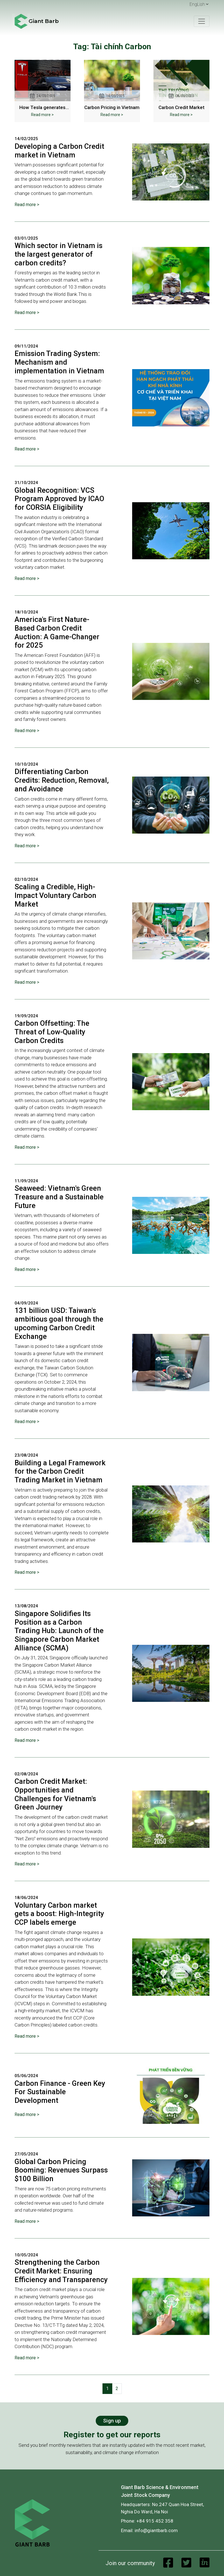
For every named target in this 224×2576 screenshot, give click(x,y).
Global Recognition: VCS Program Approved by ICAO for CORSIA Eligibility (59, 498)
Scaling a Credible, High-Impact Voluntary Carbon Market (55, 895)
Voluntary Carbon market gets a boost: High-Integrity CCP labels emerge (59, 1913)
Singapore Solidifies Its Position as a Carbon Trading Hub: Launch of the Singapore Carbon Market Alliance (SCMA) (59, 1630)
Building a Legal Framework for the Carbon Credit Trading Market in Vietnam (60, 1471)
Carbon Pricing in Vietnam (111, 107)
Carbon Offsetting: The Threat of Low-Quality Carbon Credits (52, 1031)
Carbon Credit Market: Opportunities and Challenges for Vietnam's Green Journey (55, 1794)
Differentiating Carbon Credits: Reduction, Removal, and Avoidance (62, 780)
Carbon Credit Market (181, 107)
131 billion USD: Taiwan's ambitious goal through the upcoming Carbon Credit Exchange (59, 1323)
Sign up (112, 2420)
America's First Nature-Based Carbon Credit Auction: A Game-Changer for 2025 (57, 632)
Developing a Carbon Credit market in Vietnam (59, 150)
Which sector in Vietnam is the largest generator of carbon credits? (58, 254)
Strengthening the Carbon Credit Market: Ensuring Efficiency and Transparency (61, 2271)
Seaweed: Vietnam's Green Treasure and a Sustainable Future (59, 1196)
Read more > (42, 114)
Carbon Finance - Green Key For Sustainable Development (60, 2092)
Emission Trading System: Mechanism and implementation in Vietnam (59, 362)
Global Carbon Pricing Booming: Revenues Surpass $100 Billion (61, 2170)
